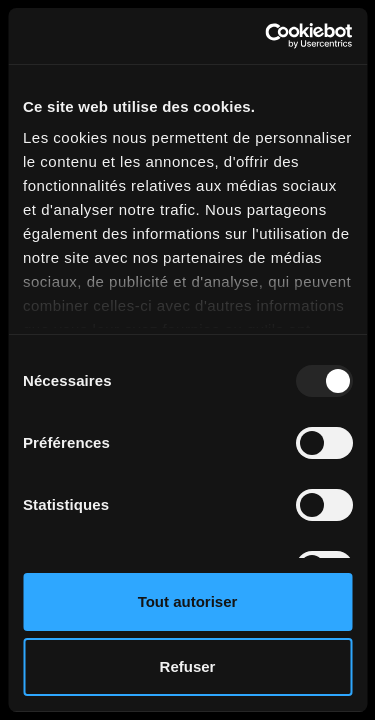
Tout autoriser (188, 601)
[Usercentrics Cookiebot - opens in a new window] (267, 36)
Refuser (188, 666)
